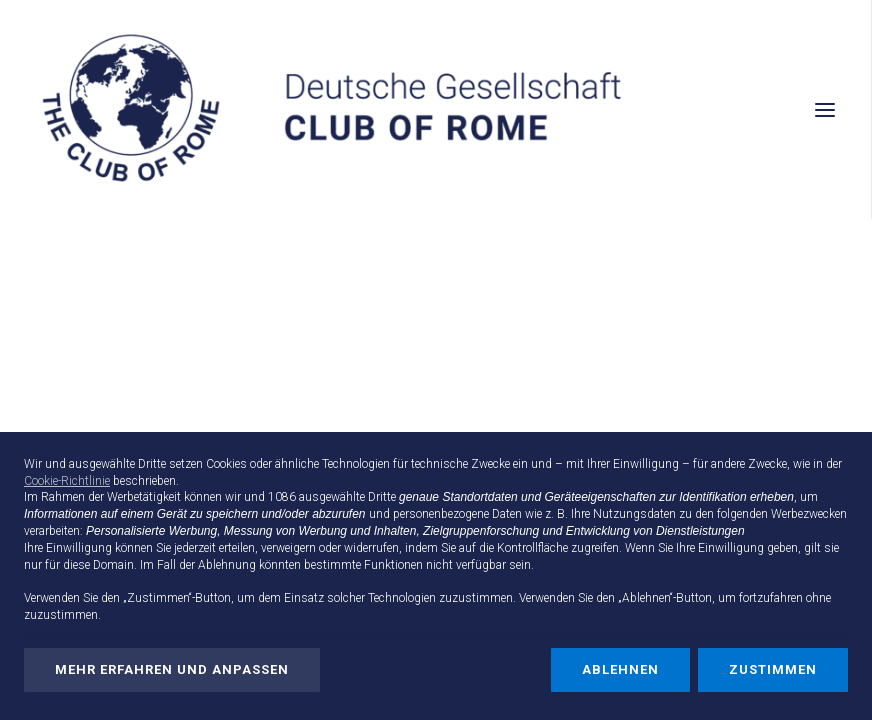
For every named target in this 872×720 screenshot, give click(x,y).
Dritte (382, 497)
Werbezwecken (809, 514)
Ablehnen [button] (620, 669)
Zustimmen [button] (773, 669)
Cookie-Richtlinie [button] (67, 481)
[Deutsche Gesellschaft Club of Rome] (435, 109)
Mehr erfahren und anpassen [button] (172, 669)
